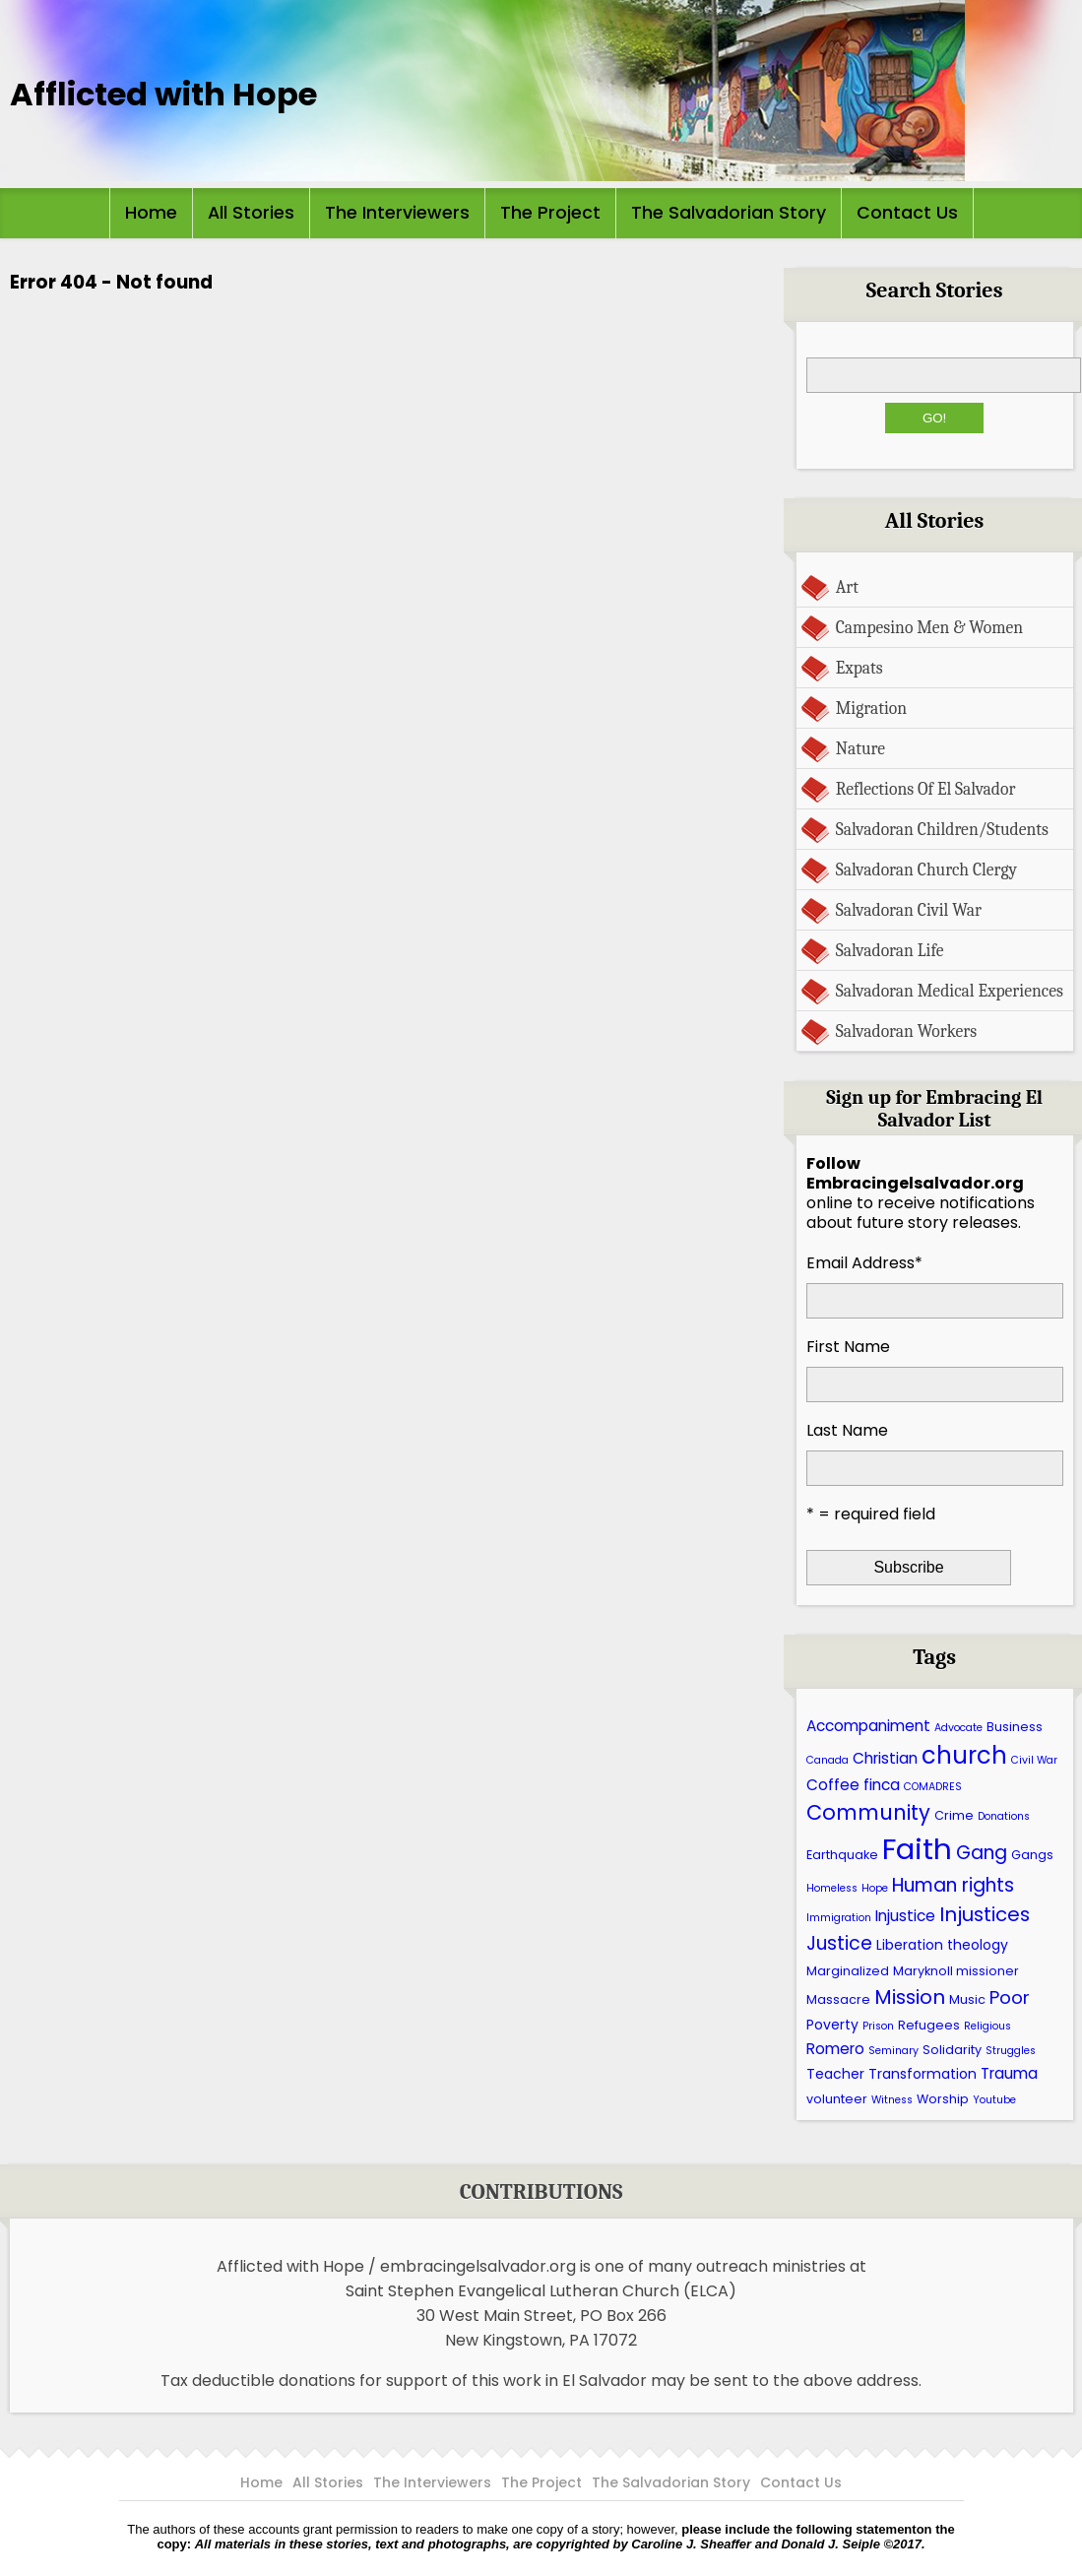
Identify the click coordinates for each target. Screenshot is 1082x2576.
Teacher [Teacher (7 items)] (835, 2074)
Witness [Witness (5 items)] (892, 2100)
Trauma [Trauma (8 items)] (1009, 2073)
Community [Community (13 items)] (868, 1812)
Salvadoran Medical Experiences (949, 990)
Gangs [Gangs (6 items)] (1032, 1854)
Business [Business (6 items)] (1015, 1726)
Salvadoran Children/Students (942, 829)
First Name (848, 1346)
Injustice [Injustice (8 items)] (905, 1915)
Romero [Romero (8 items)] (835, 2048)
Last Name (847, 1430)
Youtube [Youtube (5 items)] (994, 2100)
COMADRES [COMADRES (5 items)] (933, 1786)
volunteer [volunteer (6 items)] (836, 2099)
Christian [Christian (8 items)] (885, 1758)
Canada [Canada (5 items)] (827, 1760)
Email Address (864, 1263)
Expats (859, 667)
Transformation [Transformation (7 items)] (922, 2074)
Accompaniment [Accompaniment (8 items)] (868, 1725)
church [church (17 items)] (964, 1755)
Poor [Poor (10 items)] (1009, 1997)
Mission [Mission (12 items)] (909, 1997)
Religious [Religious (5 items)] (987, 2026)
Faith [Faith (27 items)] (917, 1849)
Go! (934, 418)
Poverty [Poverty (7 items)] (832, 2024)
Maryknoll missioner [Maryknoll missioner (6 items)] (956, 1971)
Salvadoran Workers (907, 1031)
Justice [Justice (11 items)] (839, 1943)
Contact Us (907, 213)
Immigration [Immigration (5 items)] (838, 1917)
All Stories (251, 213)
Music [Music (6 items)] (967, 1999)
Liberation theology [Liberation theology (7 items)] (942, 1945)
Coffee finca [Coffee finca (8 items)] (853, 1784)
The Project (550, 213)
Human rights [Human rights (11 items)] (953, 1885)
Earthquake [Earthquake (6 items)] (842, 1854)
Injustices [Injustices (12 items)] (984, 1914)
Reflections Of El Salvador (926, 789)
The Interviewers (397, 213)
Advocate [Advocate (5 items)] (958, 1727)
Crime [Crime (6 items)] (954, 1815)
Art (847, 587)
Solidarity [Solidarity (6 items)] (952, 2049)
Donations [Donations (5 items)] (1004, 1816)
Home (151, 213)
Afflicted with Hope (163, 94)
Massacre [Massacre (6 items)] (838, 1999)
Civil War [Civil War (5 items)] (1034, 1760)
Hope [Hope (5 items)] (874, 1888)
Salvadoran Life (890, 950)
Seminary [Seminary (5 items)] (893, 2050)
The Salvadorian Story (728, 213)
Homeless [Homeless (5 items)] (832, 1888)
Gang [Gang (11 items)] (981, 1852)
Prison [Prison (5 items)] (878, 2026)
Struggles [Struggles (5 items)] (1011, 2050)
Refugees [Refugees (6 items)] (929, 2025)
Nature (860, 748)
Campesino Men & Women (929, 627)
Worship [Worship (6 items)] (943, 2099)
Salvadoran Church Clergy (926, 869)
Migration (871, 708)
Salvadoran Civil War (909, 910)
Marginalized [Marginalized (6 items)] (847, 1971)
